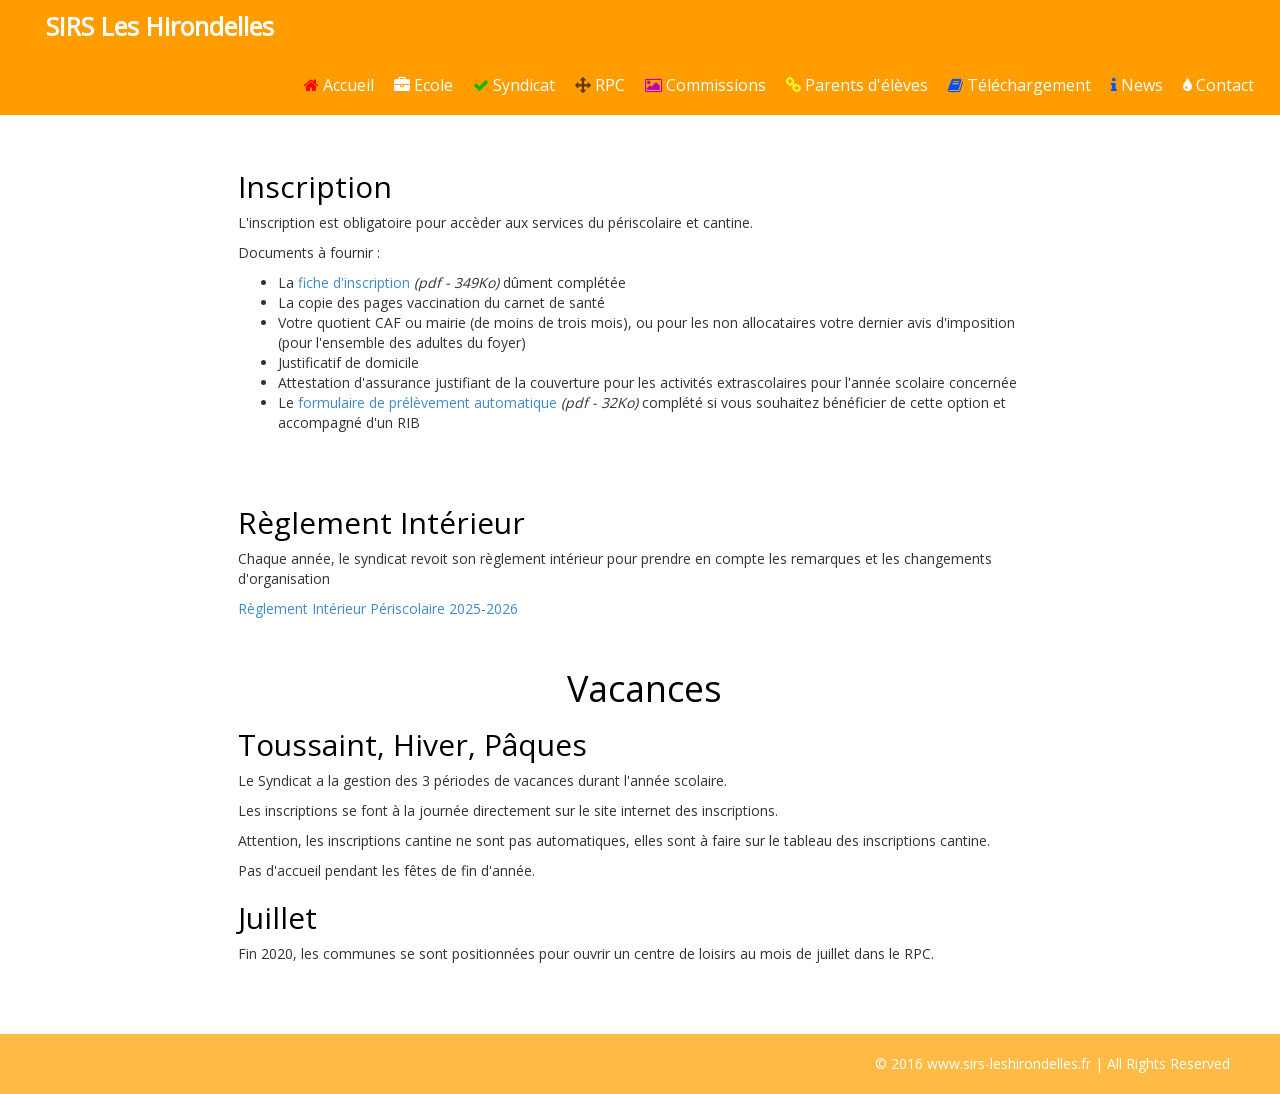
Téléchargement (1019, 85)
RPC (600, 85)
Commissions (705, 85)
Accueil (339, 85)
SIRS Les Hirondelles (160, 26)
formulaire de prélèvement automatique (427, 402)
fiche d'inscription (354, 282)
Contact (1218, 85)
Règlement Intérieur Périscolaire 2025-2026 (378, 608)
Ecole (423, 85)
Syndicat (514, 85)
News (1137, 85)
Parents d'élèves (857, 85)
